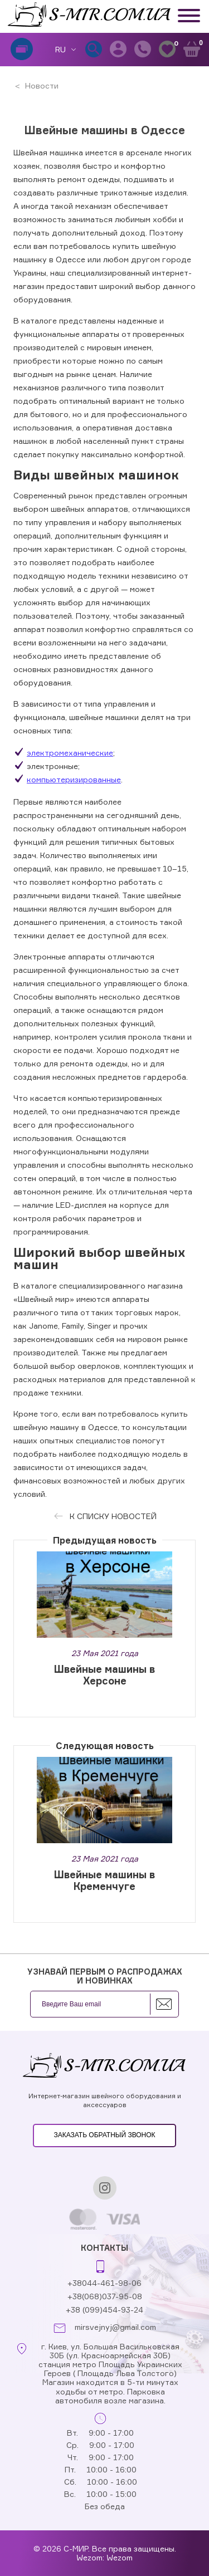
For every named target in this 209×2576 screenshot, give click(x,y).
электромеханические (70, 752)
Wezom (119, 2557)
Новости (41, 85)
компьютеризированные (74, 779)
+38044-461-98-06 (104, 2283)
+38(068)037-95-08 (104, 2296)
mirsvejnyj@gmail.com (115, 2327)
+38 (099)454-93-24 (104, 2309)
